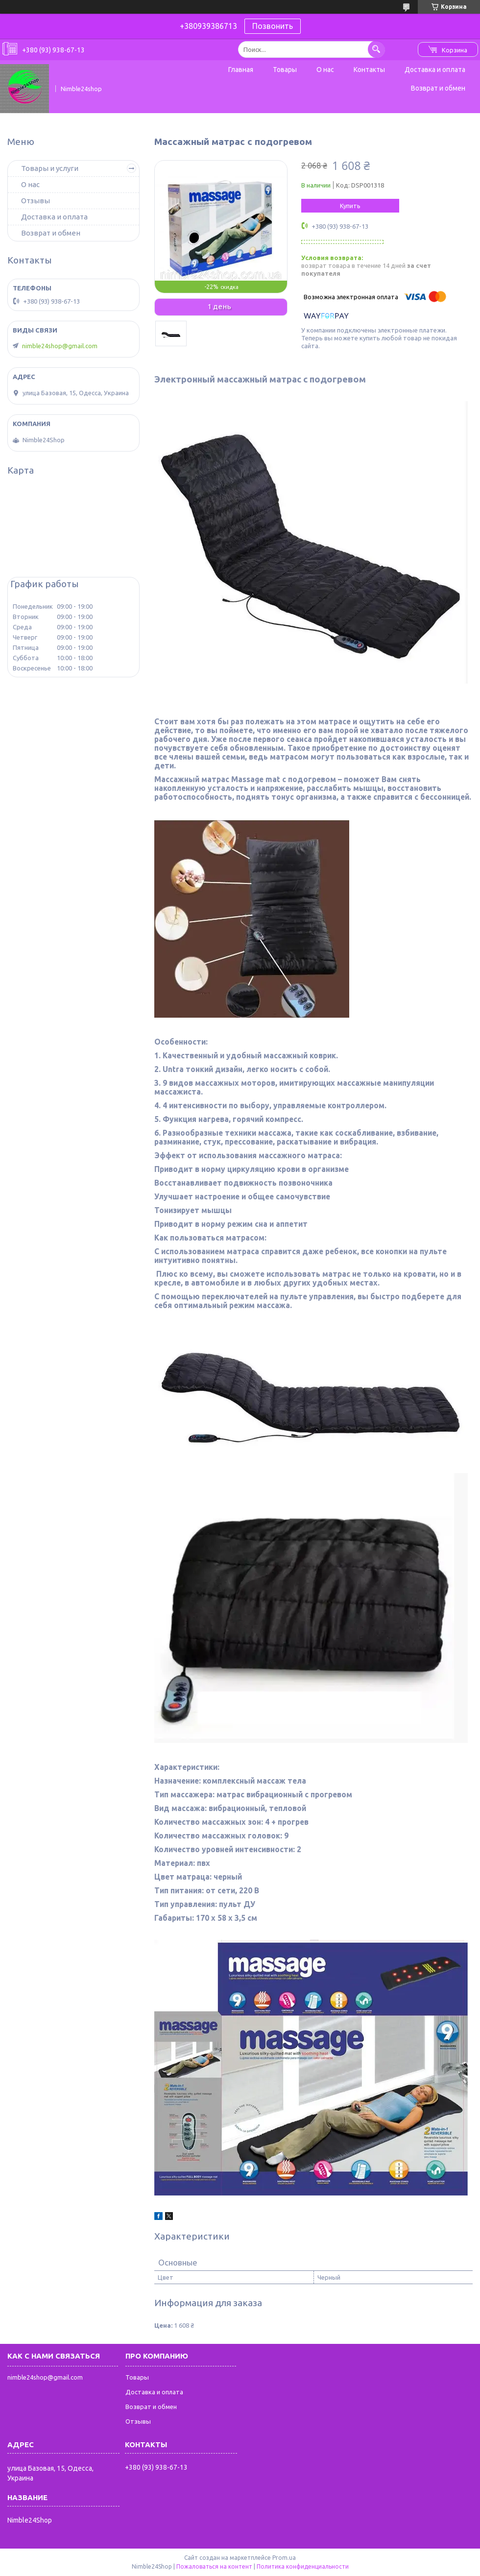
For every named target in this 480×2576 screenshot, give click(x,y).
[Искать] (376, 49)
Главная (240, 69)
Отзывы (35, 200)
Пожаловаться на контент (214, 2566)
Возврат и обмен (438, 88)
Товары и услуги (49, 168)
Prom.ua (284, 2557)
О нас (325, 69)
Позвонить (272, 26)
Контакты (369, 69)
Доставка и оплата (435, 69)
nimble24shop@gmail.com (59, 345)
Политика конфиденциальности (303, 2566)
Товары (285, 69)
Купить (350, 205)
